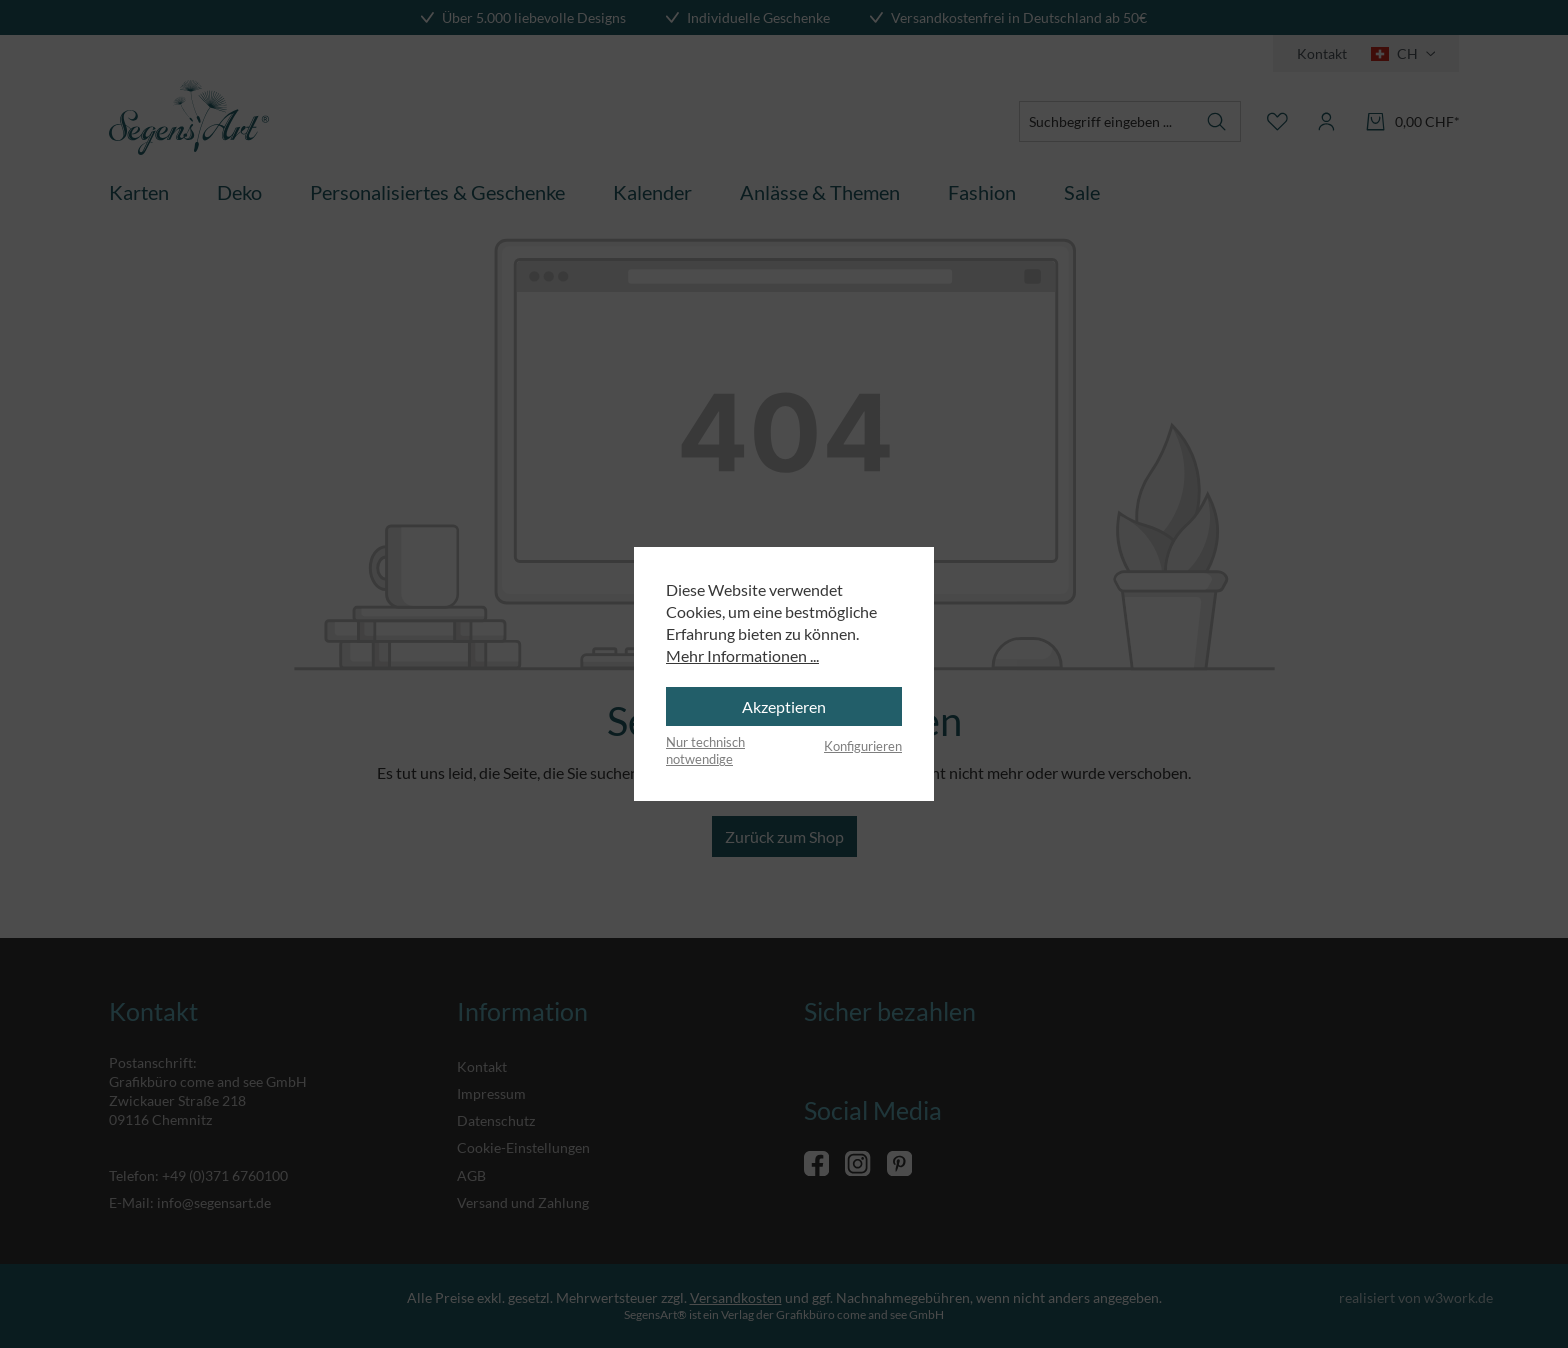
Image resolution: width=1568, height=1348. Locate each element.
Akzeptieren (784, 706)
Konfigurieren (863, 746)
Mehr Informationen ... (742, 655)
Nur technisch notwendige (705, 751)
